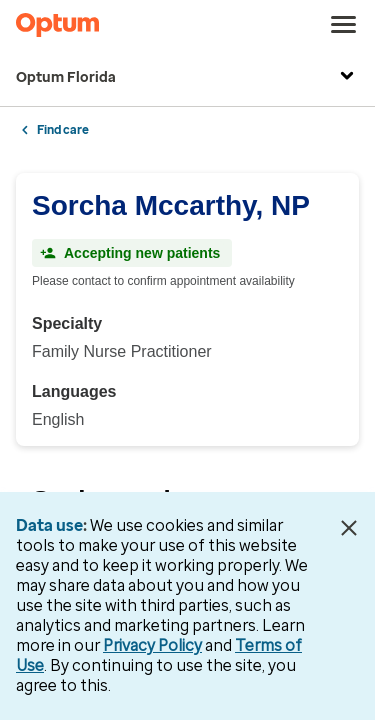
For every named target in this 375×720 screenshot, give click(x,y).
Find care (63, 130)
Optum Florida (187, 78)
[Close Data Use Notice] (348, 528)
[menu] (344, 25)
